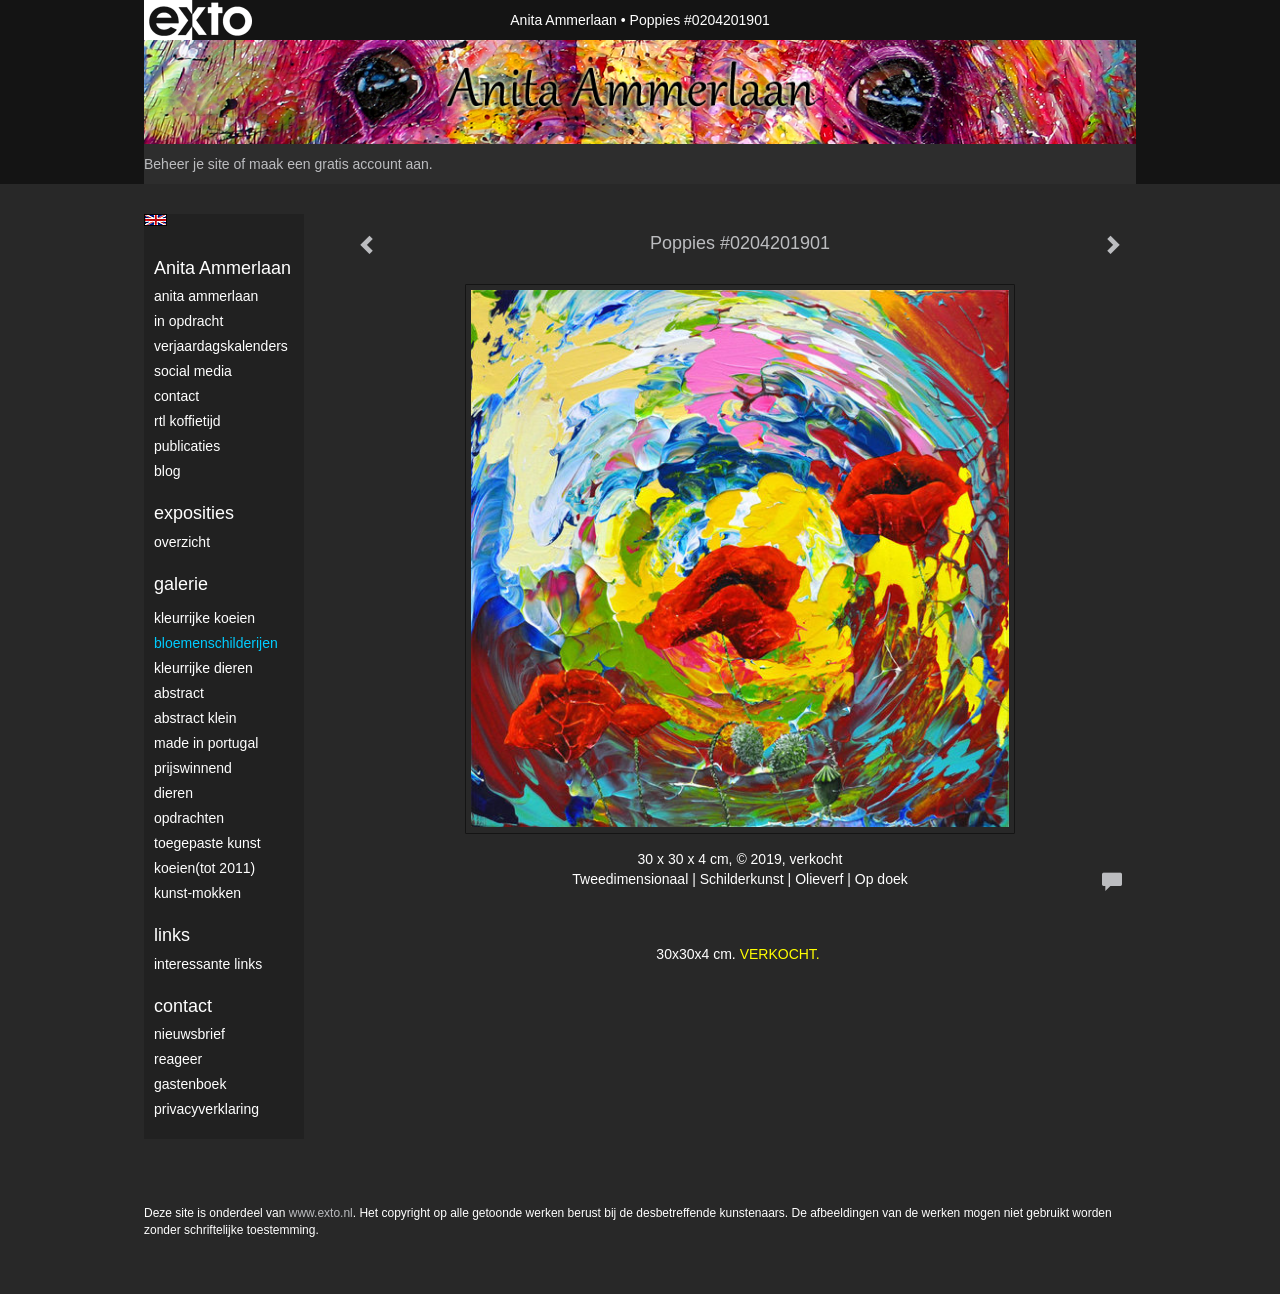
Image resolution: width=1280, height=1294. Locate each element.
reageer (178, 1059)
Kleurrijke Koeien (204, 618)
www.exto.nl (321, 1213)
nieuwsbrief (189, 1034)
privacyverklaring (206, 1109)
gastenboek (190, 1084)
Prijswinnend (193, 768)
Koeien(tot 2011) (204, 868)
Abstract (179, 693)
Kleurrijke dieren (203, 668)
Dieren (173, 793)
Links (172, 935)
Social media (193, 371)
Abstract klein (195, 718)
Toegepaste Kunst (207, 843)
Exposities (194, 513)
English (155, 220)
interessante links (208, 964)
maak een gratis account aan (339, 164)
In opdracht (188, 321)
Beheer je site (187, 164)
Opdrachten (189, 818)
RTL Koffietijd (187, 421)
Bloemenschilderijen (216, 643)
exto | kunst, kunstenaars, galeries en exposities (200, 20)
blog (167, 471)
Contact (176, 396)
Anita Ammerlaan (563, 20)
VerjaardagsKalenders (221, 346)
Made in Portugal (206, 743)
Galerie (181, 584)
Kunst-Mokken (197, 893)
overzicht (182, 542)
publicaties (187, 446)
